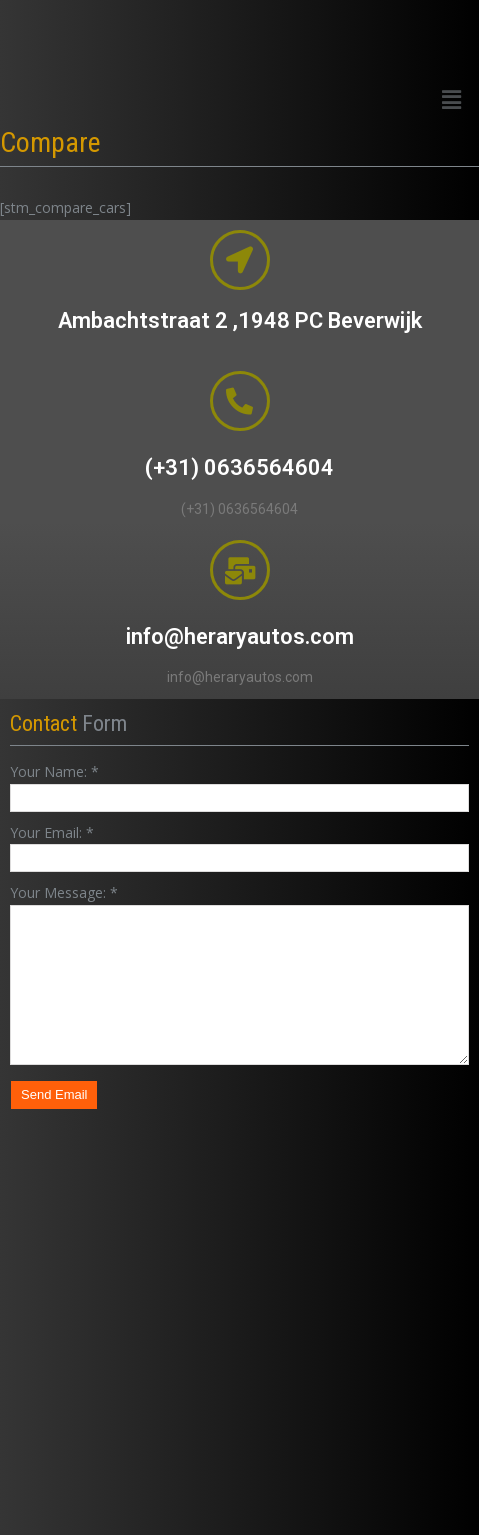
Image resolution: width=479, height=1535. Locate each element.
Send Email (54, 1094)
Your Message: (64, 892)
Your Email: (52, 832)
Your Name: (54, 771)
